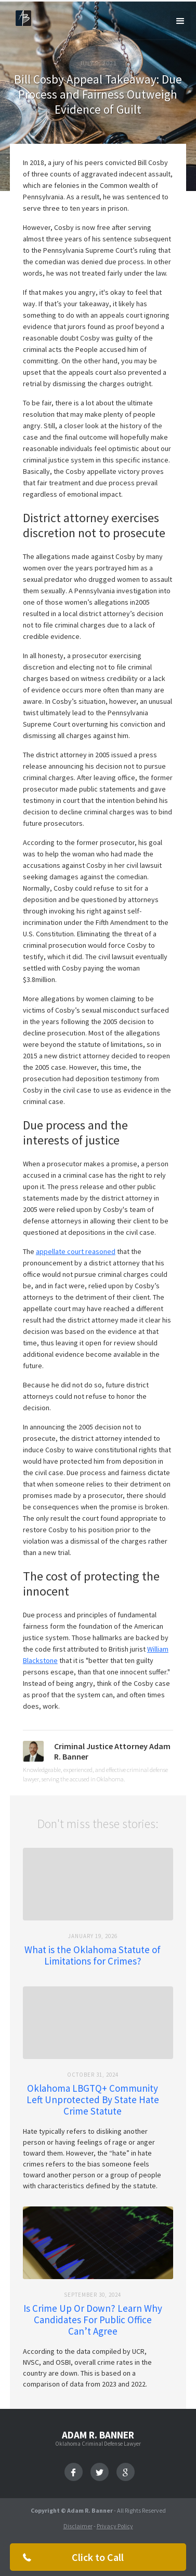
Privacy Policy (115, 2526)
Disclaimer (78, 2526)
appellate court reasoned (75, 1251)
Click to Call (98, 2557)
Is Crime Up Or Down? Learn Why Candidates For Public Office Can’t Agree (92, 2319)
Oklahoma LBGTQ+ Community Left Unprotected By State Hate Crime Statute (93, 2099)
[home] (20, 17)
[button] (180, 21)
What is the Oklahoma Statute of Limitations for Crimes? (92, 1955)
